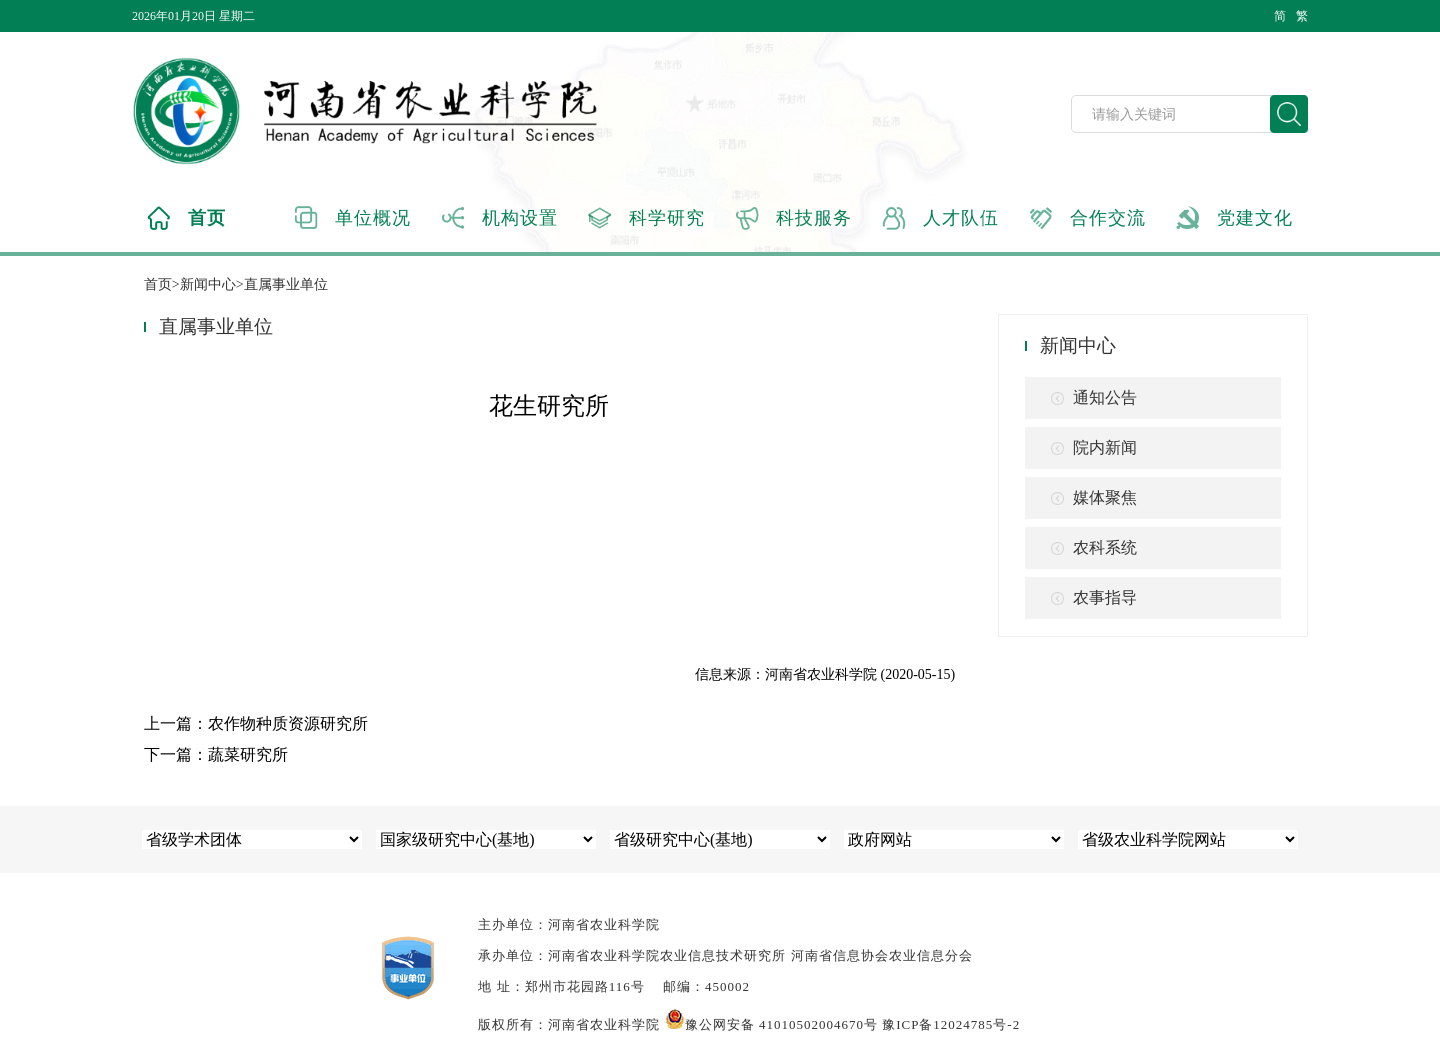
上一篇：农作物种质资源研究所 (256, 723)
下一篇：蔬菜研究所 (216, 754)
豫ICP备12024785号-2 (951, 1024)
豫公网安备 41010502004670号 (771, 1024)
